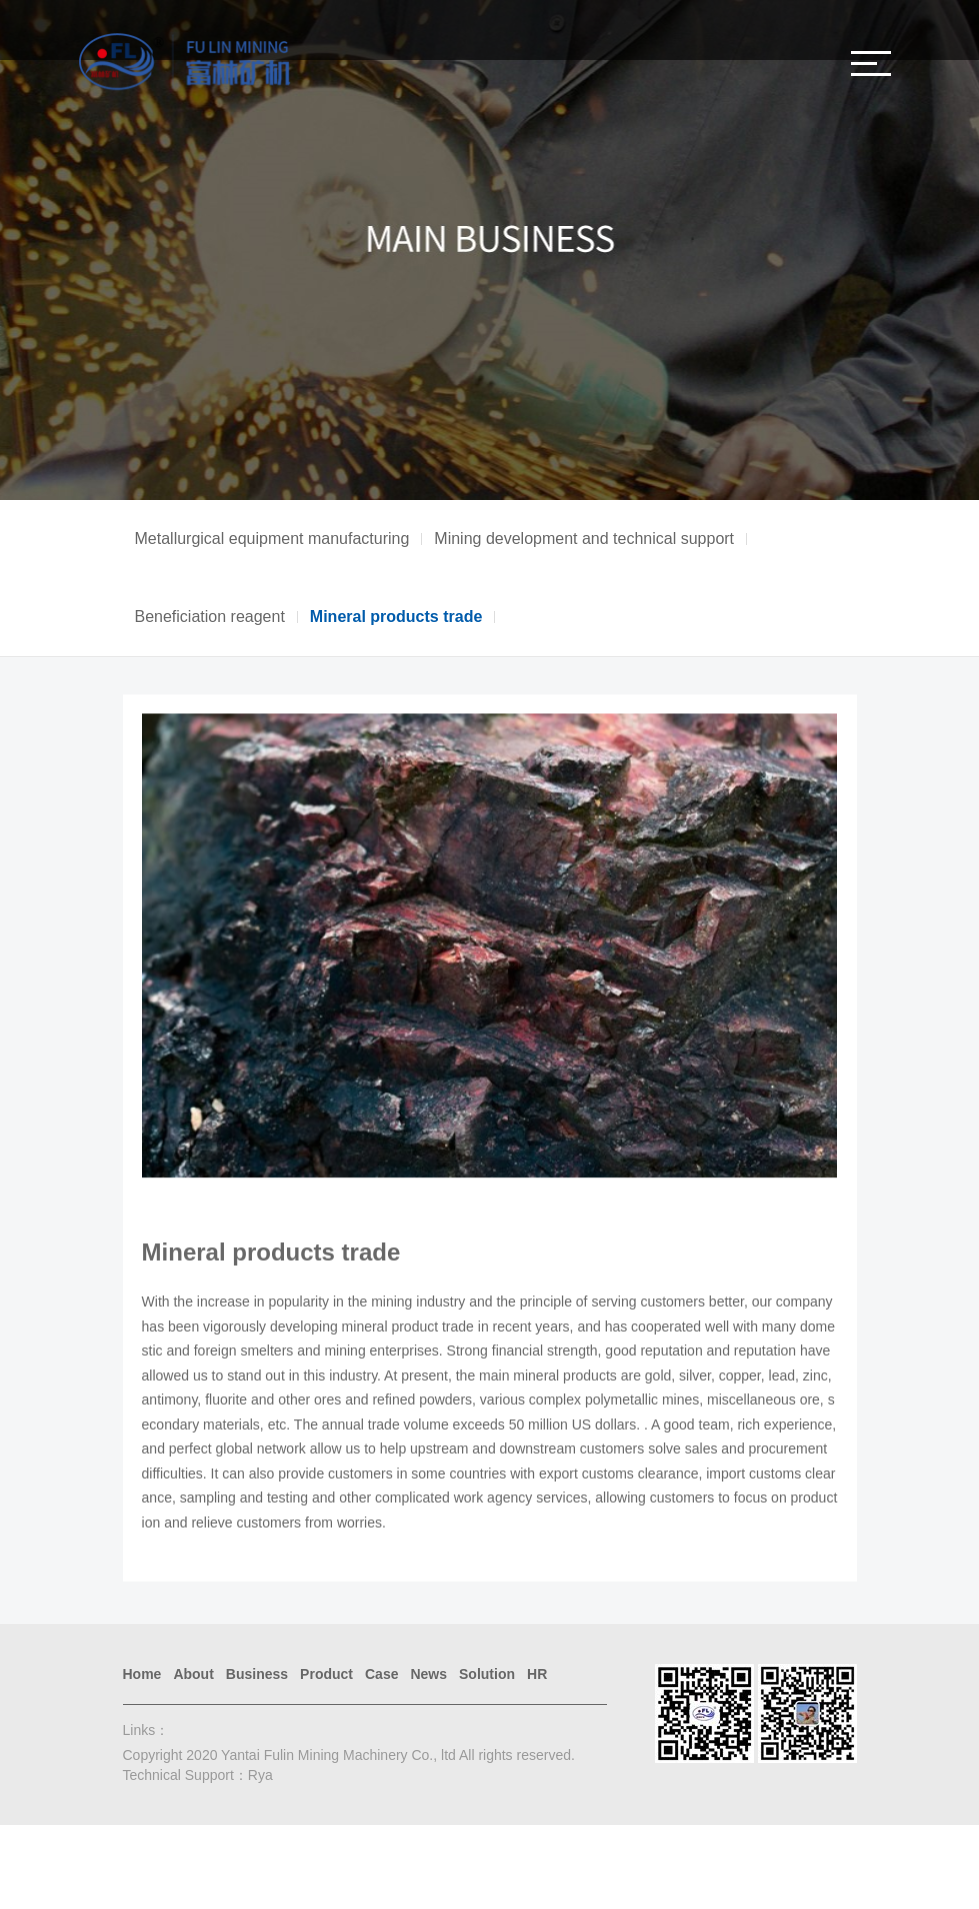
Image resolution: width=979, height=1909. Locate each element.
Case (381, 1674)
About (193, 1674)
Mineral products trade (396, 617)
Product (326, 1674)
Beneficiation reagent (210, 617)
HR (537, 1674)
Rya (260, 1775)
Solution (487, 1674)
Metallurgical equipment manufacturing (272, 539)
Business (257, 1674)
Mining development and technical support (584, 539)
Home (142, 1674)
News (428, 1674)
